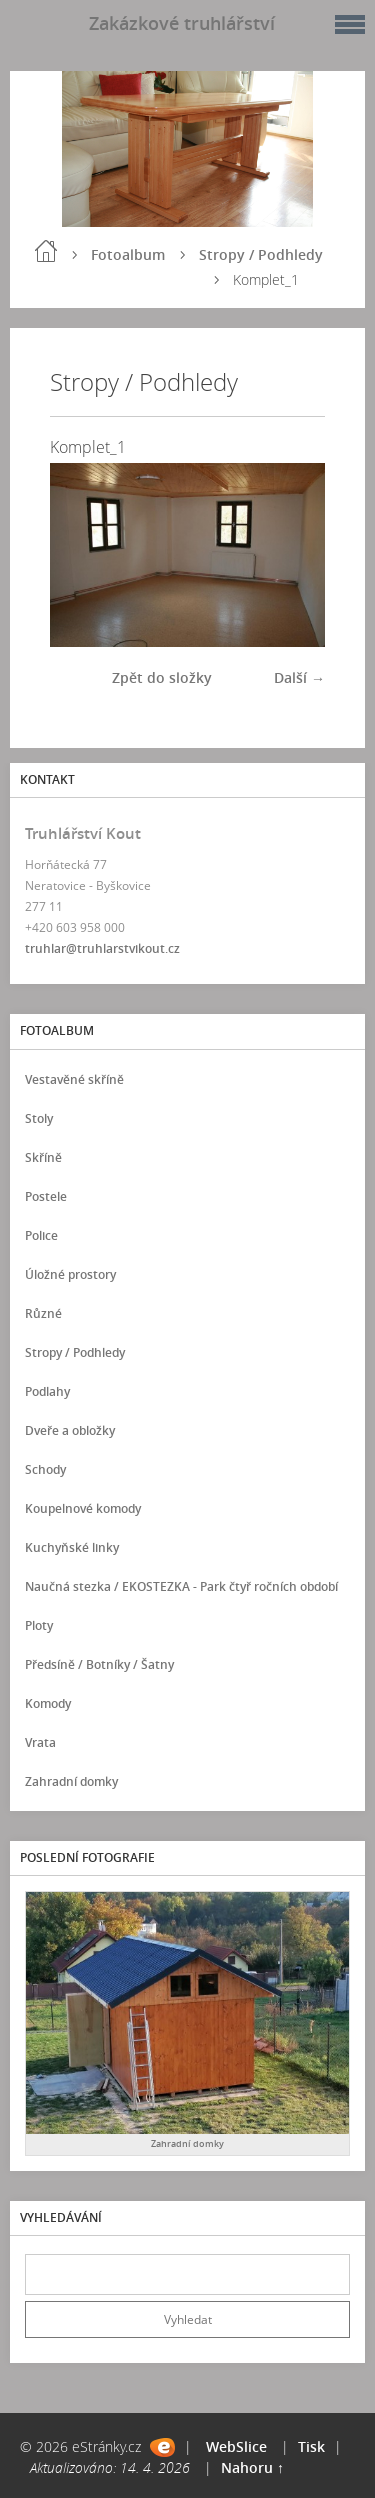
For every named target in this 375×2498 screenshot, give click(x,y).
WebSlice (236, 2446)
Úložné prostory (70, 1274)
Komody (48, 1703)
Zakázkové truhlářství (182, 23)
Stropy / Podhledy (261, 254)
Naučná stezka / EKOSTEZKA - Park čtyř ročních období (181, 1586)
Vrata (40, 1742)
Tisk (311, 2446)
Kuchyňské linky (72, 1547)
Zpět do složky (162, 677)
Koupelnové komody (83, 1508)
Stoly (39, 1118)
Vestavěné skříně (74, 1079)
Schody (45, 1469)
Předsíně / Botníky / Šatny (99, 1664)
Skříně (43, 1157)
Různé (43, 1313)
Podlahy (47, 1391)
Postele (46, 1196)
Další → (299, 677)
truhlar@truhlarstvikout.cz (102, 948)
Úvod (46, 251)
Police (41, 1235)
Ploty (39, 1625)
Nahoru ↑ (252, 2467)
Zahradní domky (71, 1781)
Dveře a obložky (70, 1430)
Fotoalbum (128, 254)
